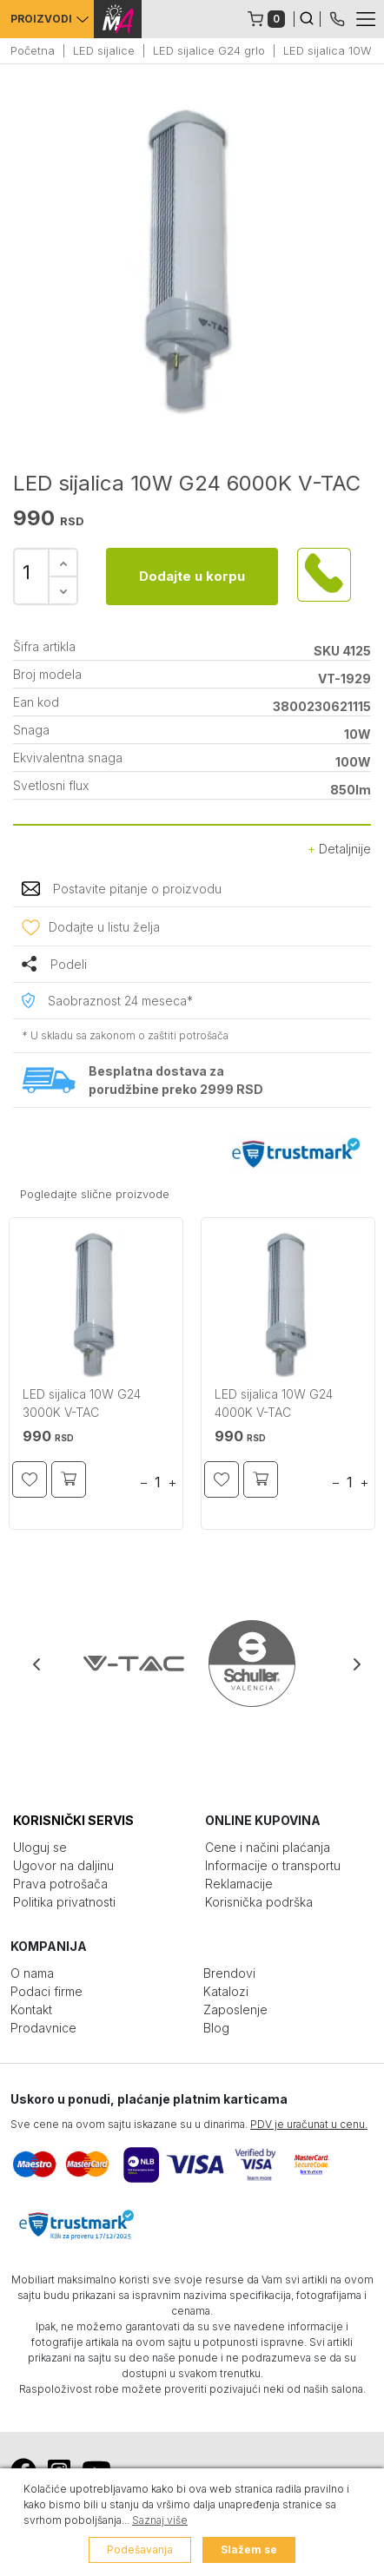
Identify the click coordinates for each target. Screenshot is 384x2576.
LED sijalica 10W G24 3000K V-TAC (82, 1403)
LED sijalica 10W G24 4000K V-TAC (274, 1403)
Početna (32, 50)
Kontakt (31, 2009)
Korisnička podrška (259, 1901)
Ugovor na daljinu (63, 1865)
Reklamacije (239, 1883)
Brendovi (229, 1973)
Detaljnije (339, 848)
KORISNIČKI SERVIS (73, 1820)
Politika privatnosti (64, 1901)
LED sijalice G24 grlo (209, 50)
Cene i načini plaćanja (267, 1847)
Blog (216, 2027)
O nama (32, 1973)
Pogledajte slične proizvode (94, 1194)
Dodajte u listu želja (104, 926)
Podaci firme (46, 1991)
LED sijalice (104, 50)
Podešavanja (140, 2549)
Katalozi (225, 1991)
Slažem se (249, 2549)
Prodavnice (43, 2027)
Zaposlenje (235, 2009)
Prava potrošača (60, 1883)
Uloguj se (40, 1847)
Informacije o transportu (273, 1865)
